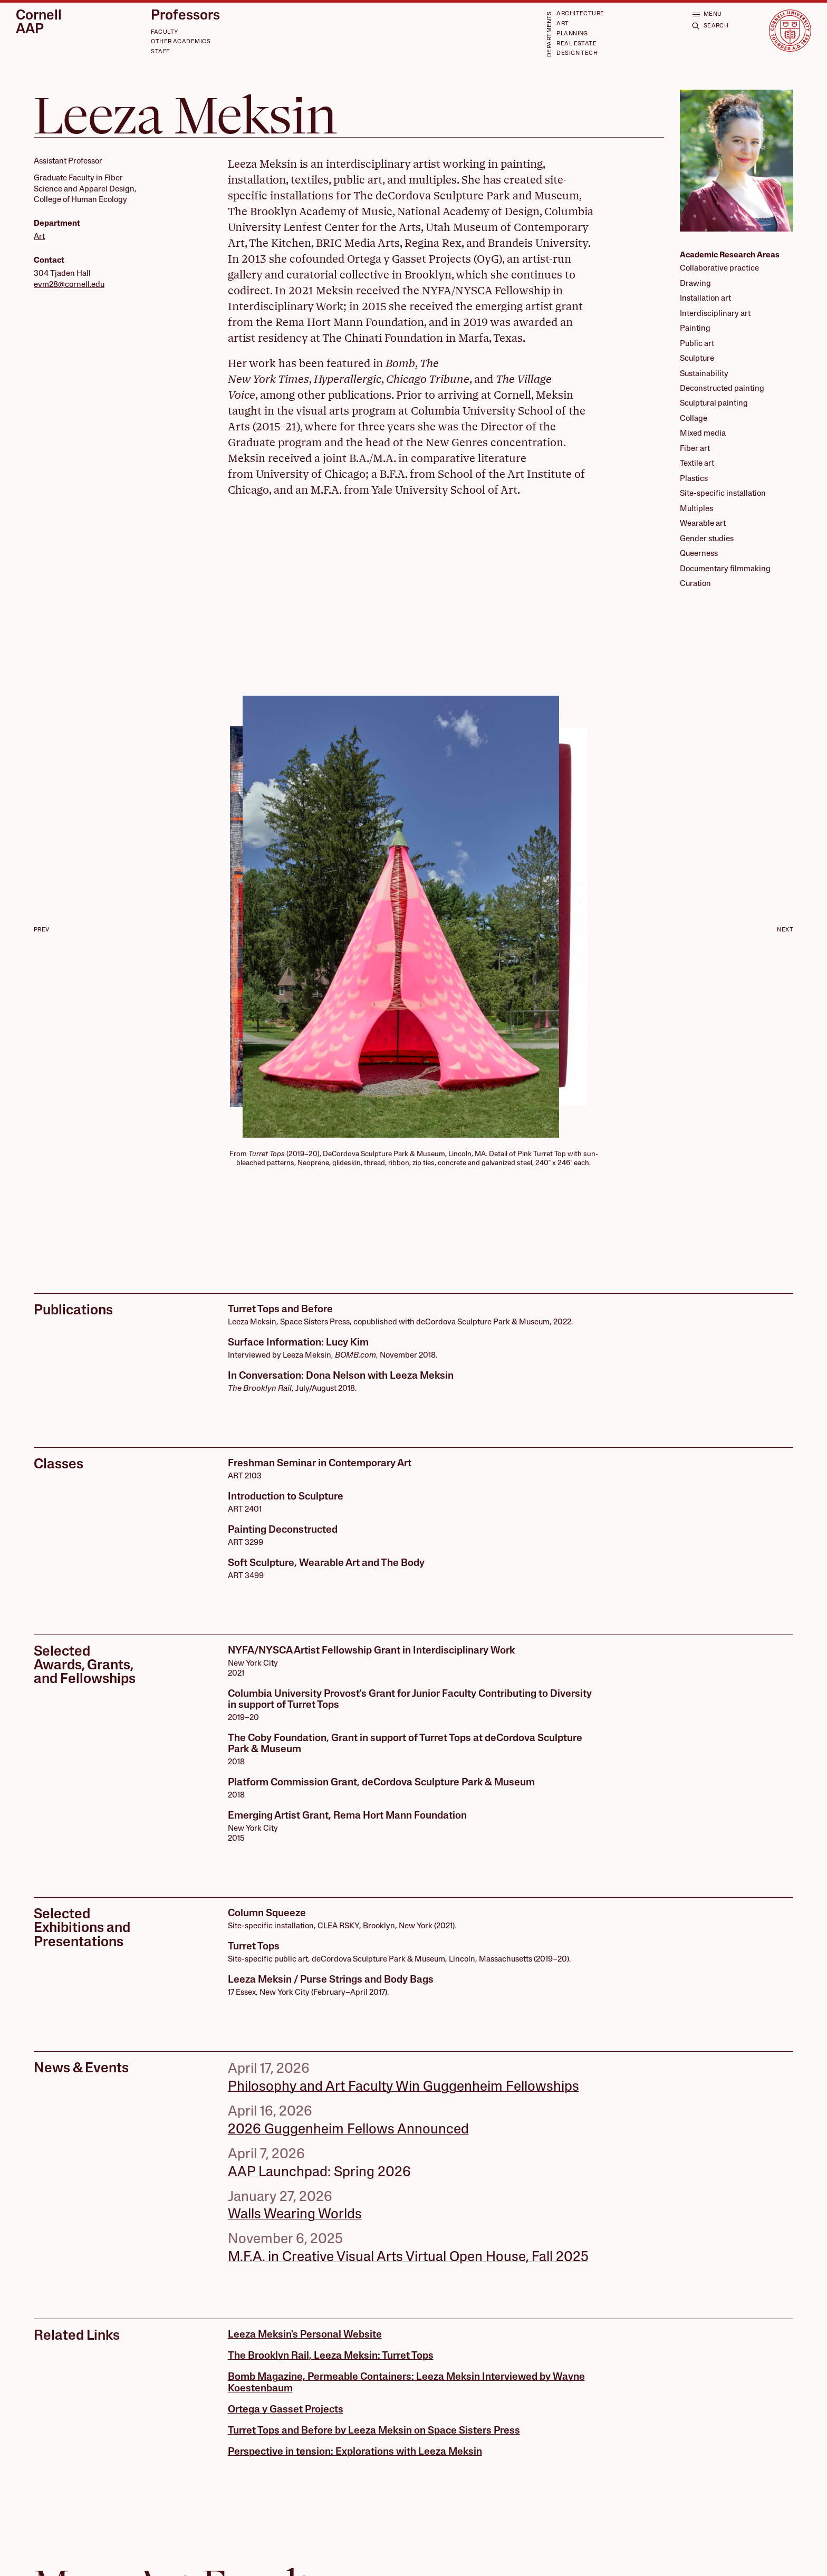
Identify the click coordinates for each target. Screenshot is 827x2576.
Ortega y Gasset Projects (285, 2410)
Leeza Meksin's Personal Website (305, 2335)
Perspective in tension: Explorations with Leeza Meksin (355, 2452)
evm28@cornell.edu (69, 285)
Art (562, 24)
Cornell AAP (39, 23)
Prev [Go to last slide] (42, 930)
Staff (160, 52)
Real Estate (576, 44)
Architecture (580, 14)
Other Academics (180, 42)
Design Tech (577, 53)
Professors (185, 16)
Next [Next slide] (785, 930)
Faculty (164, 32)
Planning (572, 34)
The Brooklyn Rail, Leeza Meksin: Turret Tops (331, 2356)
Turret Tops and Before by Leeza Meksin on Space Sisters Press (374, 2431)
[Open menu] (707, 13)
